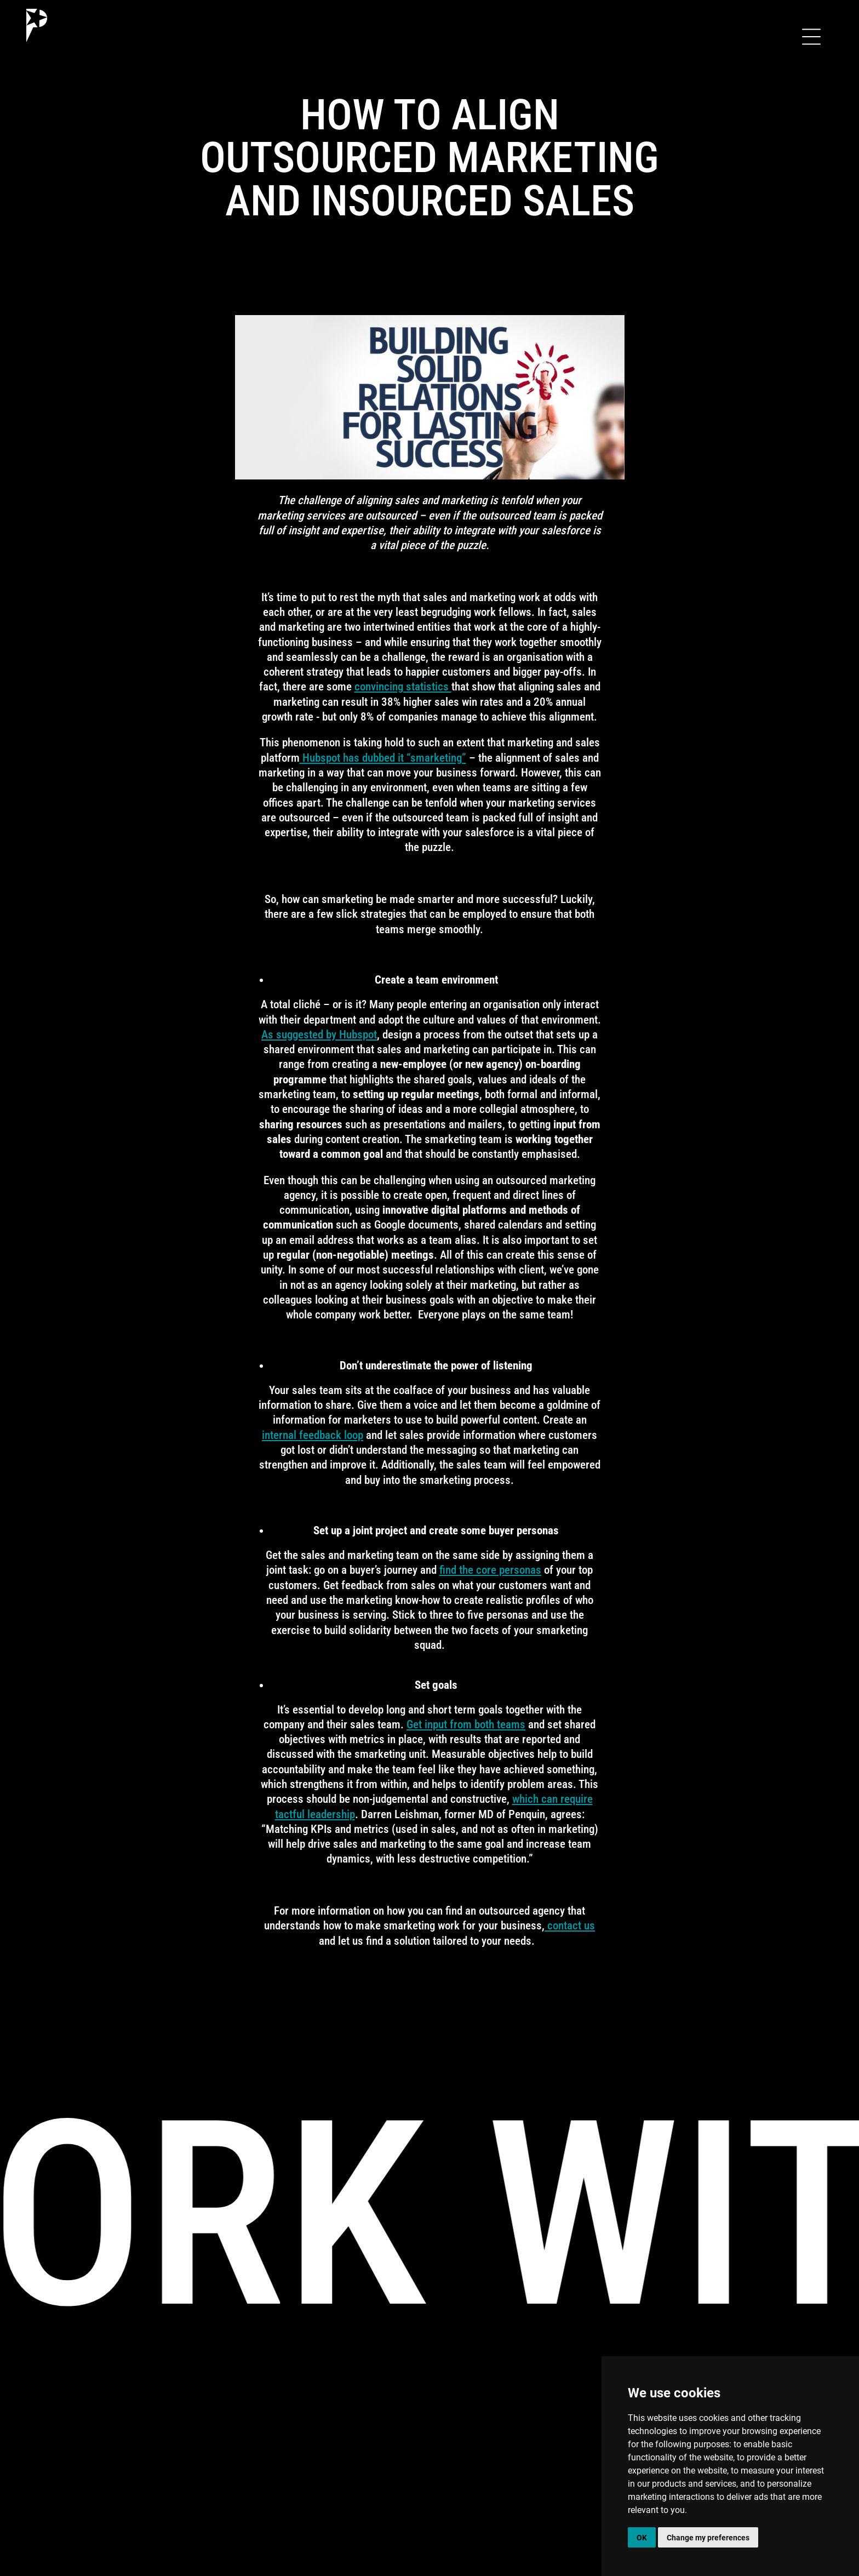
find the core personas (490, 1570)
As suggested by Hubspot (319, 1034)
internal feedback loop (312, 1435)
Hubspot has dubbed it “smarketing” (383, 757)
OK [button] (642, 2537)
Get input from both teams (465, 1724)
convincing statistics (402, 686)
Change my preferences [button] (708, 2537)
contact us (570, 1925)
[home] (37, 25)
